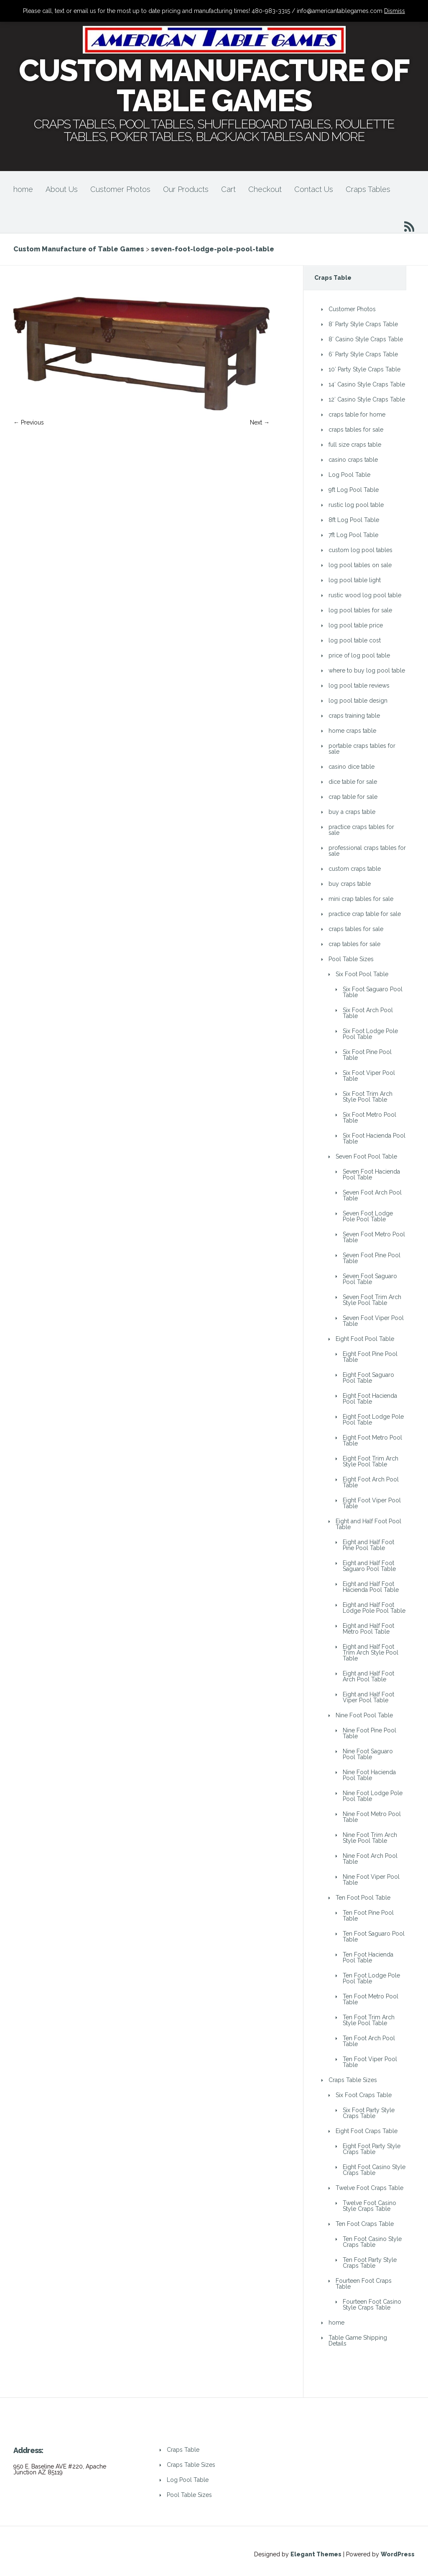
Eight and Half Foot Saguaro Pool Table (369, 1566)
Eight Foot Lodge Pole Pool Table (373, 1419)
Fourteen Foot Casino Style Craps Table (372, 2304)
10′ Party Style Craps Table (364, 369)
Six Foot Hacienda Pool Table (374, 1138)
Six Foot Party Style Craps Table (369, 2113)
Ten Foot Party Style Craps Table (370, 2262)
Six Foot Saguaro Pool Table (373, 992)
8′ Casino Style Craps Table (366, 339)
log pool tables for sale (360, 610)
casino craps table (353, 459)
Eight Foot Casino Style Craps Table (374, 2170)
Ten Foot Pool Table (363, 1897)
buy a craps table (352, 811)
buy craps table (350, 883)
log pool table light (355, 580)
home (23, 189)
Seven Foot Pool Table (366, 1156)
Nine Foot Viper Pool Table (371, 1879)
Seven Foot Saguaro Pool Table (370, 1279)
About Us (62, 189)
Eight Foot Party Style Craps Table (371, 2149)
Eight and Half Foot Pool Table (368, 1524)
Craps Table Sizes (353, 2080)
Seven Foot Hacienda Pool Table (371, 1174)
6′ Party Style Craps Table (363, 354)
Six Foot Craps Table (364, 2095)
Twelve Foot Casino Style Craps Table (369, 2206)
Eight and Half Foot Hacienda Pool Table (371, 1587)
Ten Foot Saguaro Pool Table (374, 1936)
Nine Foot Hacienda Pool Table (369, 1775)
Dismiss (394, 11)
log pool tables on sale (360, 565)
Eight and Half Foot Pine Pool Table (368, 1545)
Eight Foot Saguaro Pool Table (368, 1377)
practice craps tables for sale (361, 830)
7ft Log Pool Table (353, 535)
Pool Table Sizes (351, 959)
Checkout (265, 189)
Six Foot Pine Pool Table (367, 1055)
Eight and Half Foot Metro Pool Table (368, 1628)
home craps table (352, 730)
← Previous (28, 422)
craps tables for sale (356, 429)
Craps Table (183, 2449)
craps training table (354, 715)
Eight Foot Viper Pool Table (372, 1503)
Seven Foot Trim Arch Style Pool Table (372, 1300)
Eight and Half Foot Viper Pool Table (368, 1697)
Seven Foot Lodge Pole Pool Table (368, 1216)
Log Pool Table (349, 474)
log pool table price (356, 625)
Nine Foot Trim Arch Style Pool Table (370, 1838)
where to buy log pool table (367, 670)
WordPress (398, 2554)
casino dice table (351, 766)
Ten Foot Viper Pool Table (370, 2062)
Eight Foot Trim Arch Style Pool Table (370, 1461)
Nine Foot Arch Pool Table (370, 1858)
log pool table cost (355, 640)
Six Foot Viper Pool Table (369, 1075)
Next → (260, 422)
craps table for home (357, 414)
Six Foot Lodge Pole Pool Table (370, 1034)
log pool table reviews (359, 685)
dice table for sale (353, 781)
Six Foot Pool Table (362, 974)
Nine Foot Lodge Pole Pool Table (373, 1796)
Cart (228, 189)
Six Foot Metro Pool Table (369, 1117)
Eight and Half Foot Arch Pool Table (368, 1676)
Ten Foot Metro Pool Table (370, 1999)
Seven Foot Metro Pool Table (374, 1237)
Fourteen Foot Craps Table (364, 2283)
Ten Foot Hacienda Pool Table (368, 1957)
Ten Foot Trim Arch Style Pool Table (369, 2020)
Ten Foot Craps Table (365, 2223)
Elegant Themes (315, 2554)
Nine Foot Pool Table (364, 1715)
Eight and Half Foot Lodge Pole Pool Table (374, 1607)
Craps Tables (368, 189)
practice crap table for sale (365, 914)
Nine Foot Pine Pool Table (369, 1733)
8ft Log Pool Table (354, 520)
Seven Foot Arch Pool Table (372, 1195)
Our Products (186, 189)
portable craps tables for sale (362, 748)
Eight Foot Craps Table (366, 2131)
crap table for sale (353, 796)
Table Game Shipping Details (358, 2340)
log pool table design (358, 700)
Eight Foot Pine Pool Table (370, 1357)
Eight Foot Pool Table (365, 1338)
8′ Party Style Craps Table (363, 324)
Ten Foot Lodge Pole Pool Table (371, 1978)
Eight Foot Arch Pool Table (371, 1482)
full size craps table (355, 444)
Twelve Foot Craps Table (369, 2188)
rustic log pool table (356, 504)
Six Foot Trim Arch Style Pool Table (367, 1096)
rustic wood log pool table (365, 595)
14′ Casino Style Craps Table (367, 384)
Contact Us (313, 189)
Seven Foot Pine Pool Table (371, 1258)
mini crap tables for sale (361, 898)
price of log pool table (359, 655)
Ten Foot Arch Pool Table (369, 2041)
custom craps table (355, 868)
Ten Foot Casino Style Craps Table (372, 2242)
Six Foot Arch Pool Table (368, 1013)
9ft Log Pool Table (354, 489)
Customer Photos (120, 189)
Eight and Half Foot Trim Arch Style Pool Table (370, 1652)
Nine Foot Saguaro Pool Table (368, 1754)
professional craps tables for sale (367, 850)
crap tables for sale (354, 944)
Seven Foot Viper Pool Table (373, 1321)
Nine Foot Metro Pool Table (372, 1817)
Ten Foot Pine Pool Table (368, 1915)
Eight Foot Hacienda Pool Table (370, 1398)
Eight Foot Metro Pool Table (372, 1440)
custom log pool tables (360, 550)
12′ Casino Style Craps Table (367, 399)
